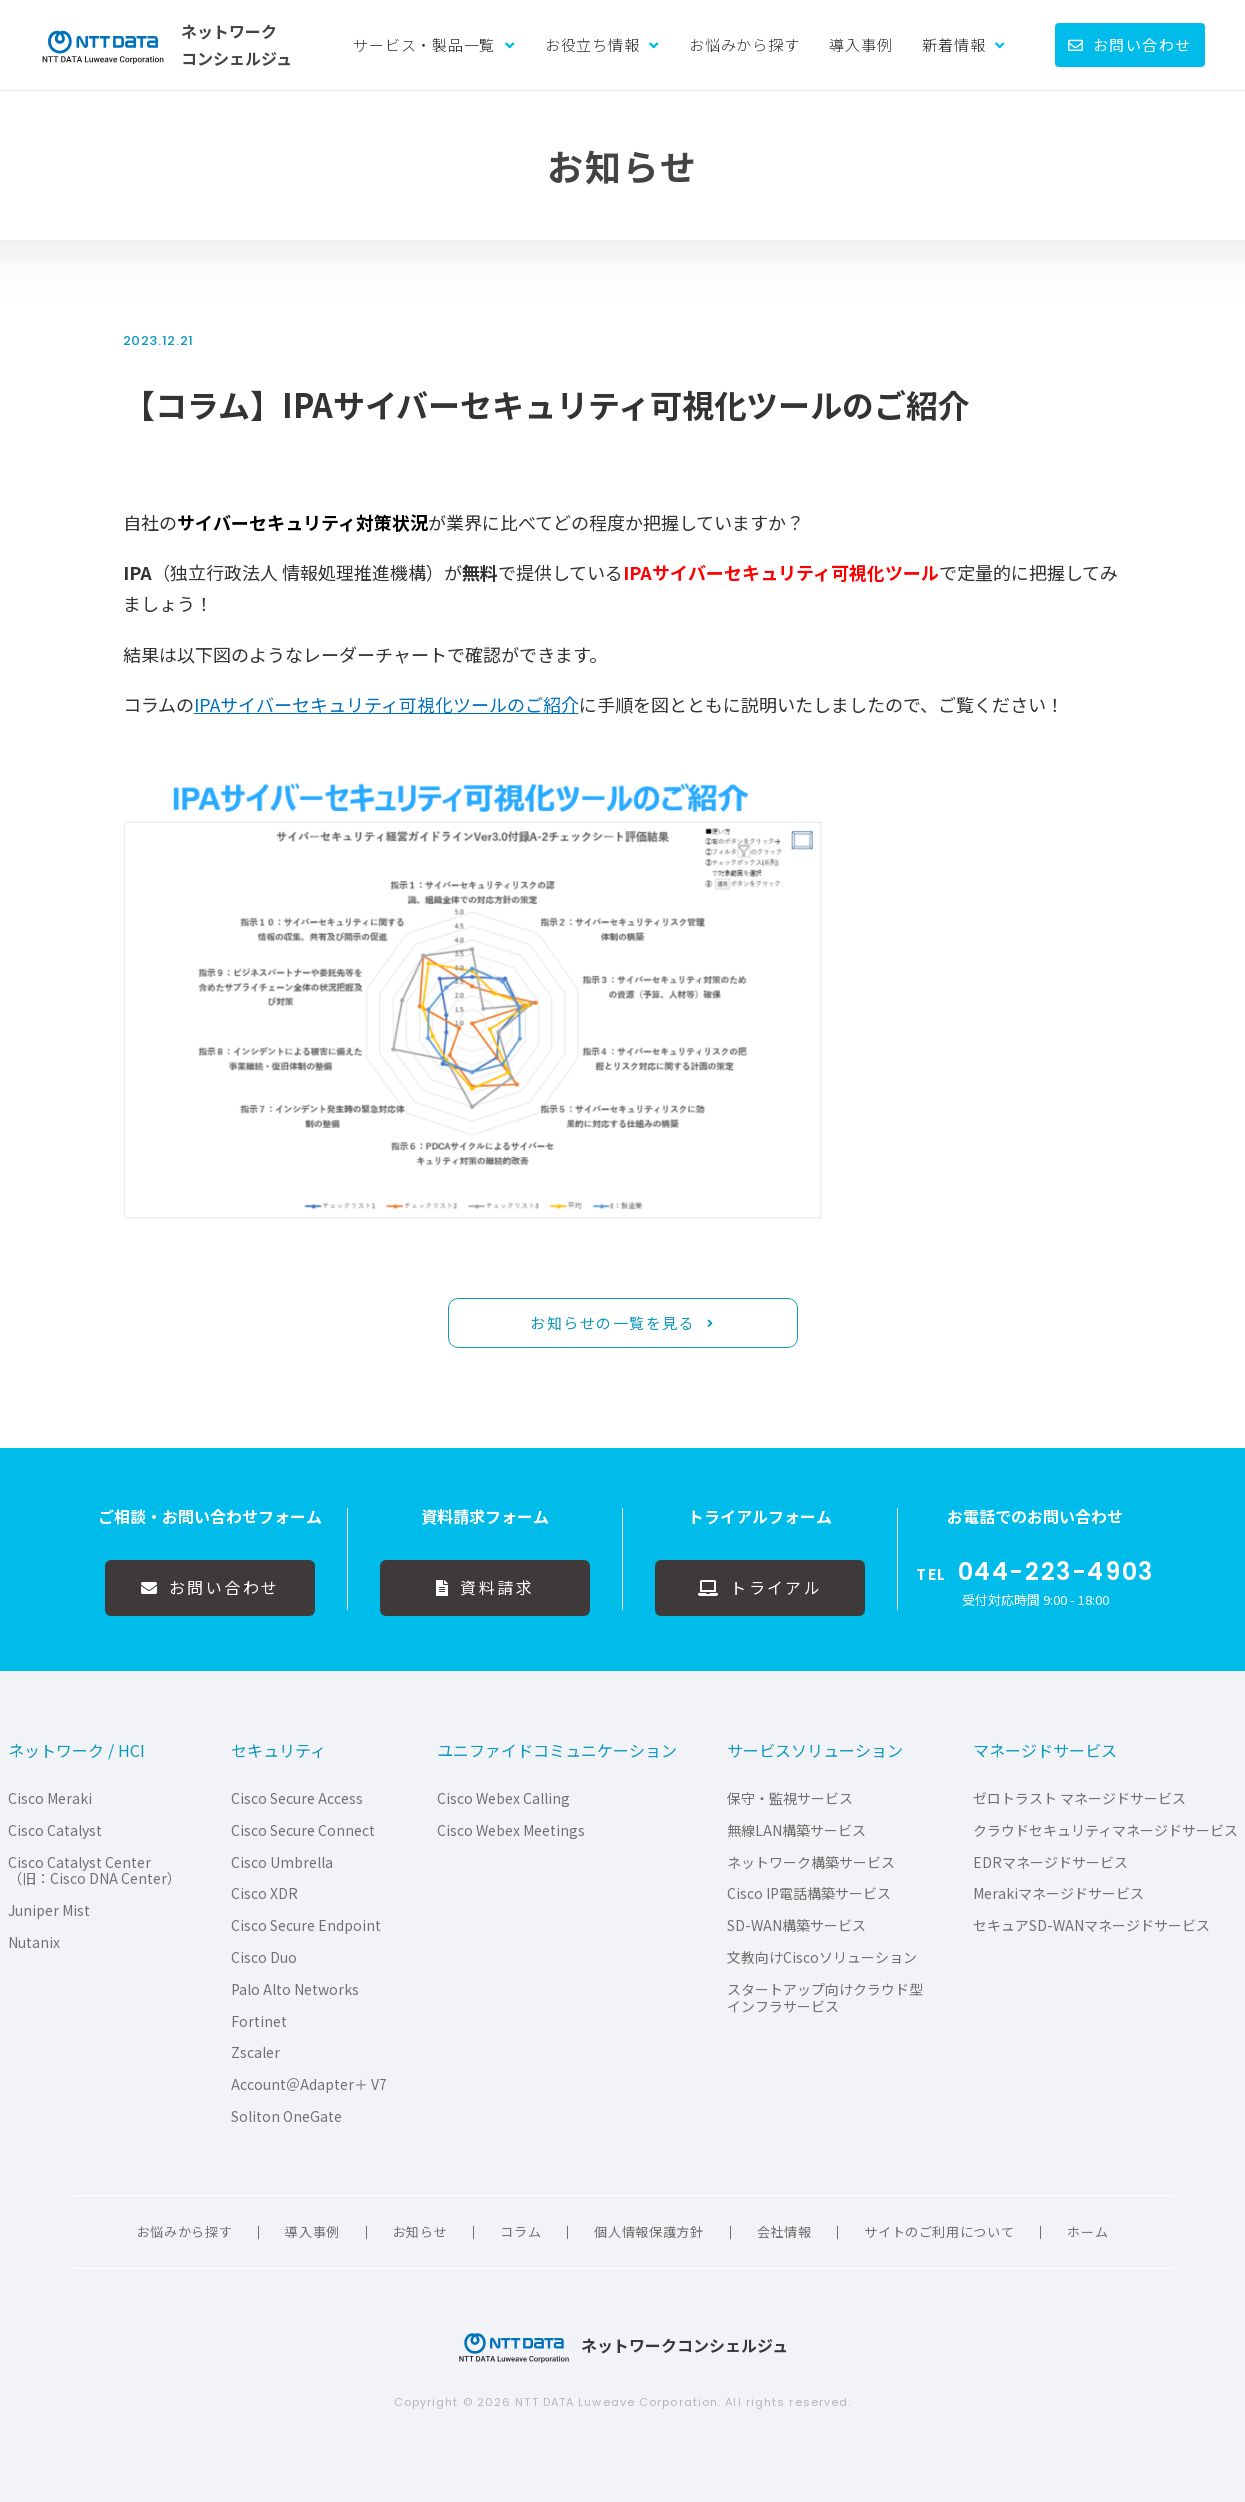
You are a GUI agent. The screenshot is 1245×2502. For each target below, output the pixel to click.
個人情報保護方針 (648, 2231)
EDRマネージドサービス (1050, 1862)
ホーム (1087, 2231)
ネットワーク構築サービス (811, 1862)
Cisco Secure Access (297, 1798)
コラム (520, 2231)
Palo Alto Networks (295, 1989)
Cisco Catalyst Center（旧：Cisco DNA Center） (94, 1871)
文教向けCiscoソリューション (822, 1957)
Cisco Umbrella (282, 1862)
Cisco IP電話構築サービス (809, 1893)
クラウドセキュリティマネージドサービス (1105, 1830)
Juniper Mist (49, 1910)
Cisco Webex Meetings (511, 1830)
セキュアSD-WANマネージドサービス (1091, 1925)
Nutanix (34, 1942)
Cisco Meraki (50, 1798)
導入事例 (860, 44)
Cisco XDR (264, 1893)
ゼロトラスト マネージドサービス (1079, 1798)
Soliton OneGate (286, 2116)
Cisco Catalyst (55, 1830)
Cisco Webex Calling (503, 1798)
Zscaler (255, 2052)
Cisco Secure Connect (303, 1830)
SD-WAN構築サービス (796, 1925)
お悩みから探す (744, 44)
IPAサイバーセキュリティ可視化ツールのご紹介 (386, 704)
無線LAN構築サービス (796, 1830)
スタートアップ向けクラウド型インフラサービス (825, 1998)
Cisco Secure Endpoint (306, 1925)
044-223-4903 (1056, 1572)
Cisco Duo (264, 1957)
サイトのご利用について (939, 2231)
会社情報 (784, 2231)
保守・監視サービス (790, 1798)
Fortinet (259, 2021)
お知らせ (420, 2231)
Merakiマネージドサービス (1058, 1893)
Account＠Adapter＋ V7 (309, 2084)
